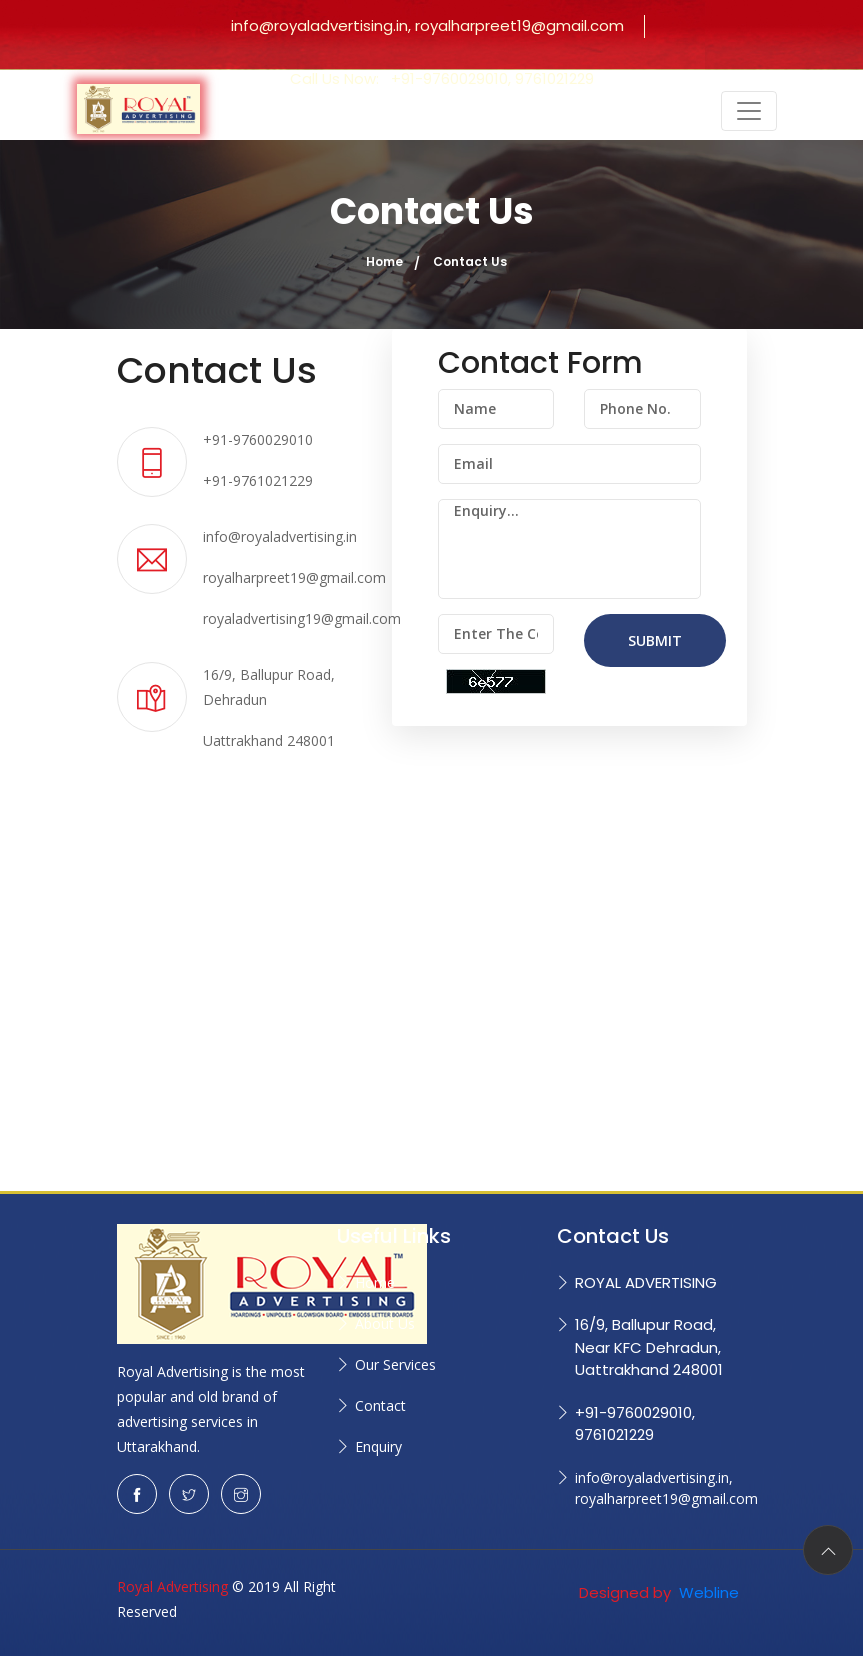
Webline (707, 1592)
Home (384, 261)
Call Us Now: (442, 78)
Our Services (395, 1364)
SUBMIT (655, 640)
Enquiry (378, 1446)
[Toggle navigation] (749, 111)
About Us (385, 1323)
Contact (380, 1405)
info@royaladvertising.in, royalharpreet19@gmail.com (427, 25)
